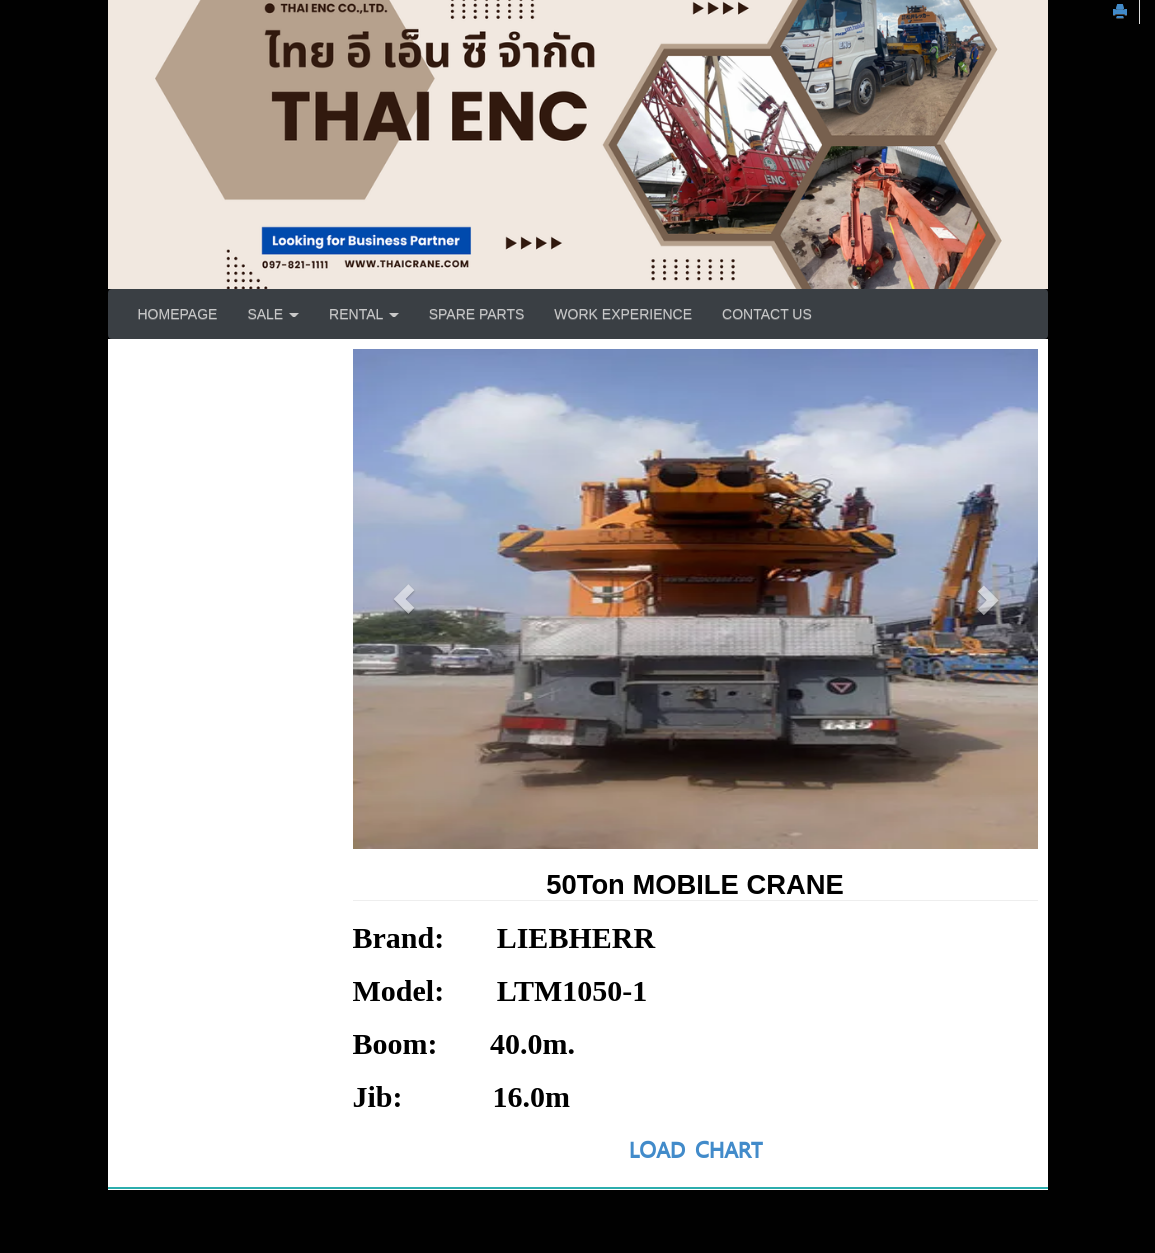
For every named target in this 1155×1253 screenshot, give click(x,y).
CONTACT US (767, 314)
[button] (404, 599)
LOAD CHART (695, 1149)
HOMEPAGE (178, 314)
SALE (273, 314)
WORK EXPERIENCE (623, 314)
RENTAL (364, 314)
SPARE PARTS (477, 314)
